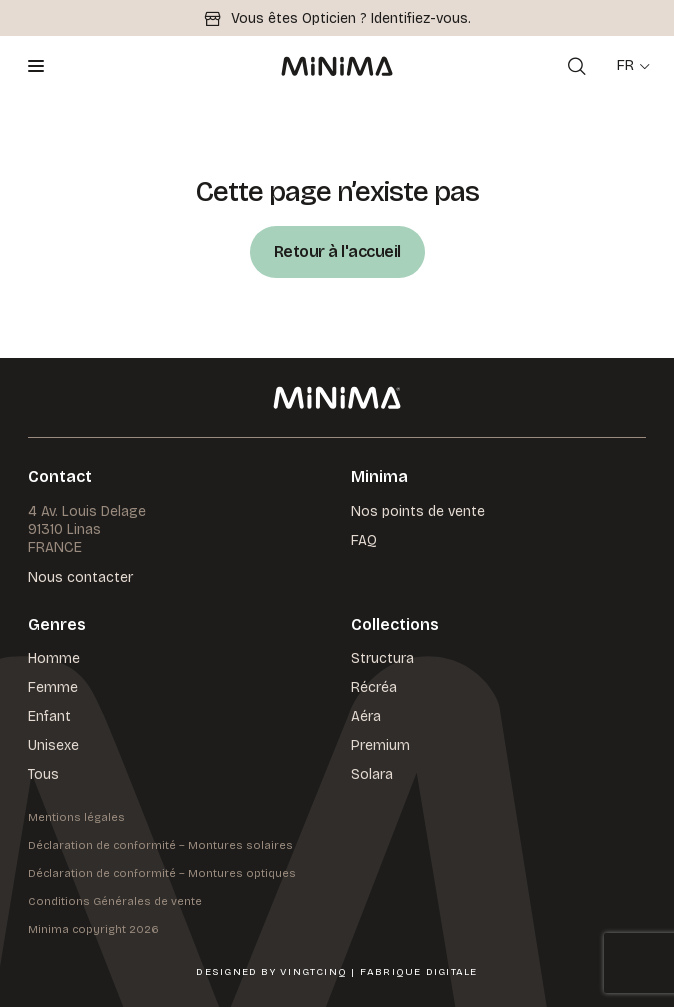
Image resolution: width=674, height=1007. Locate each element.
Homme (54, 658)
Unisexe (53, 745)
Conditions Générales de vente (115, 901)
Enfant (49, 716)
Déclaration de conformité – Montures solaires (160, 845)
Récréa (374, 687)
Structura (382, 658)
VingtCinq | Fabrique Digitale (378, 972)
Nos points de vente (418, 511)
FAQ (364, 540)
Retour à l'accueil (337, 251)
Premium (380, 745)
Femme (53, 687)
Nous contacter (80, 578)
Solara (372, 774)
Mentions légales (76, 817)
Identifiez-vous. (421, 18)
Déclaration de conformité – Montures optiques (162, 873)
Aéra (366, 716)
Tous (43, 774)
